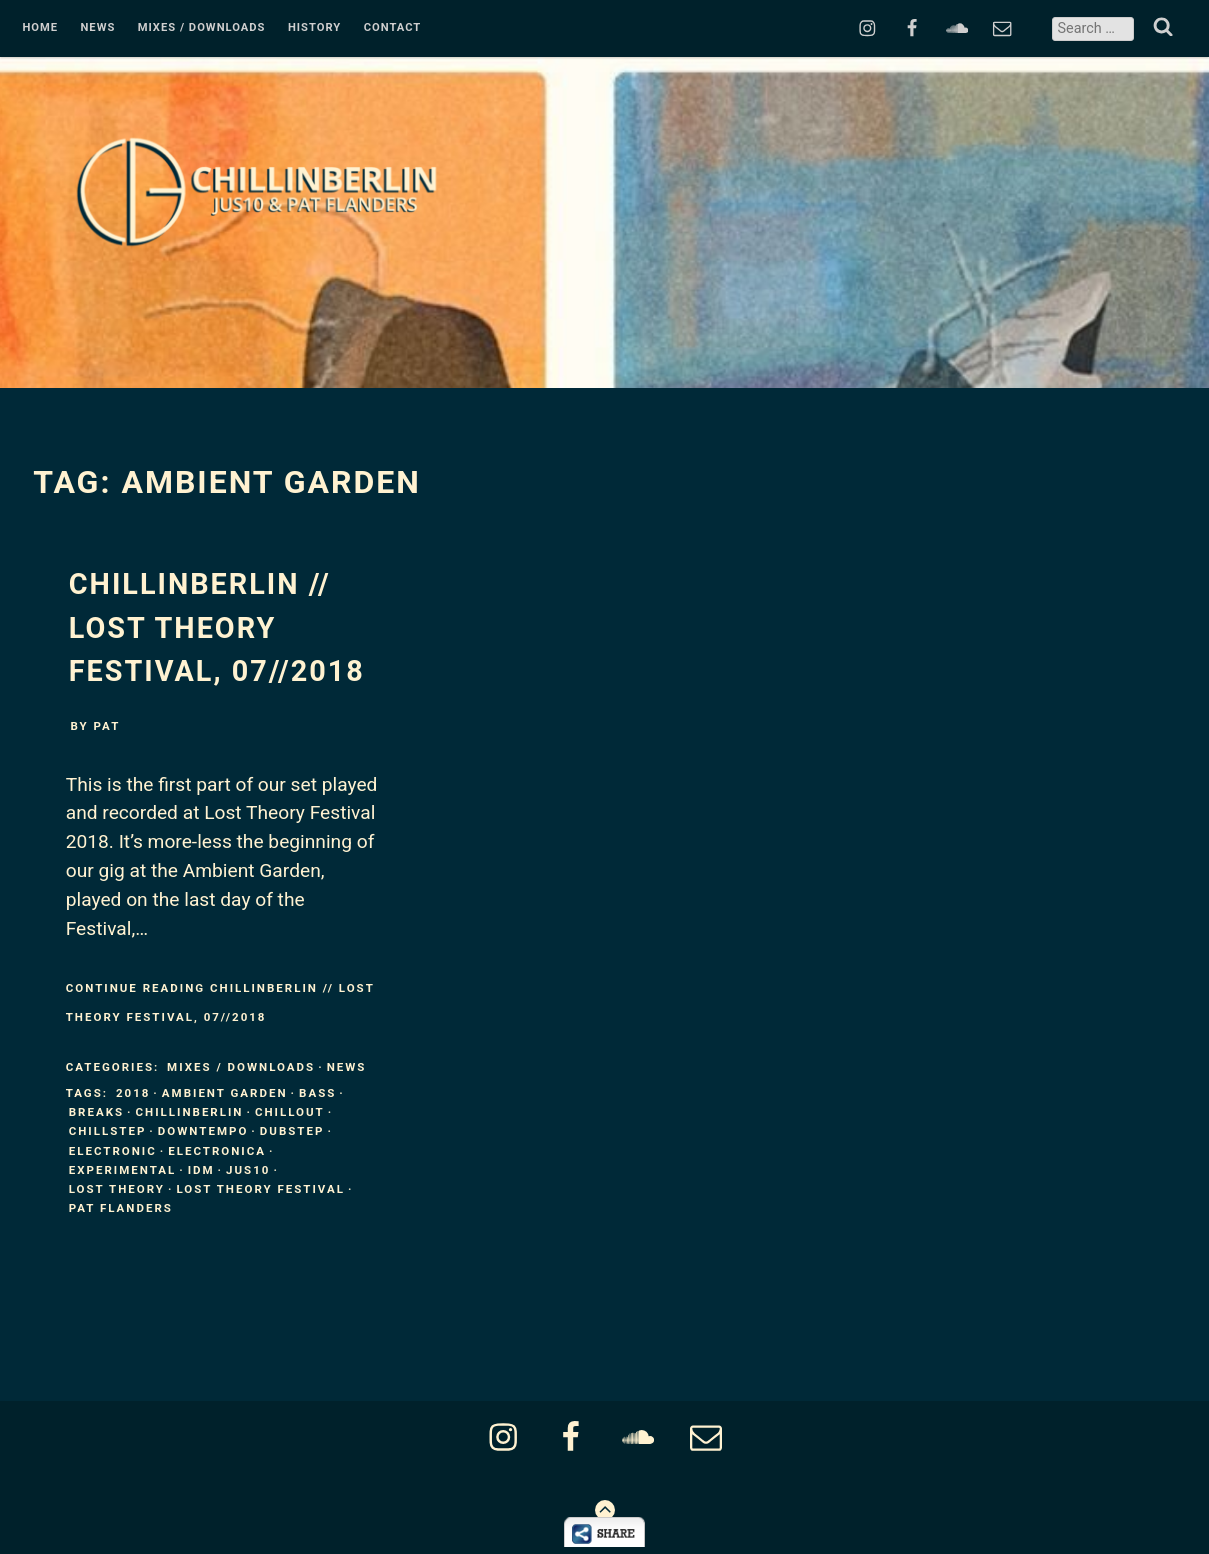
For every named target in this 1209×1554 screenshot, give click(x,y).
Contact (393, 28)
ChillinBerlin (190, 1112)
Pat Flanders (121, 1208)
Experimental (122, 1170)
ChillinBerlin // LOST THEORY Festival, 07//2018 (217, 627)
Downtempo (203, 1131)
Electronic (113, 1151)
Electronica (217, 1151)
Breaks (96, 1112)
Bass (317, 1093)
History (314, 28)
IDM (201, 1170)
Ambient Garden (225, 1093)
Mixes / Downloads (202, 28)
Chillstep (108, 1131)
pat (107, 726)
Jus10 (248, 1170)
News (97, 28)
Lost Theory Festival (260, 1189)
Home (40, 28)
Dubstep (292, 1131)
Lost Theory (117, 1189)
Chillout (290, 1112)
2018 (133, 1093)
